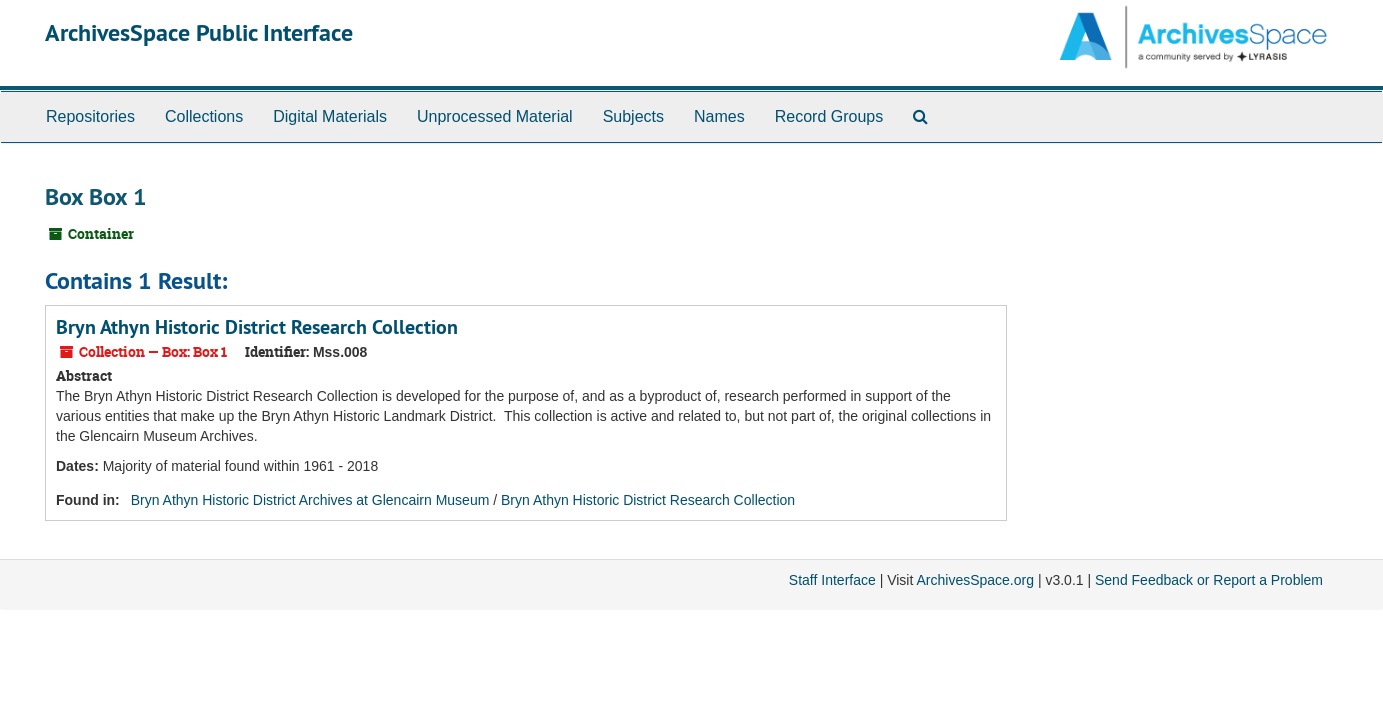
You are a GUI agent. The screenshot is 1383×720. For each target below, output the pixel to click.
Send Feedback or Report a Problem (1209, 580)
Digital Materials (330, 116)
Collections (204, 116)
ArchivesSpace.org (975, 580)
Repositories (90, 116)
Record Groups (829, 116)
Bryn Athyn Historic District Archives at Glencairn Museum (310, 500)
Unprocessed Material (495, 116)
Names (719, 116)
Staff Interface (832, 580)
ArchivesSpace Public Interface (199, 32)
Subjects (633, 116)
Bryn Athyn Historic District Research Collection (257, 327)
